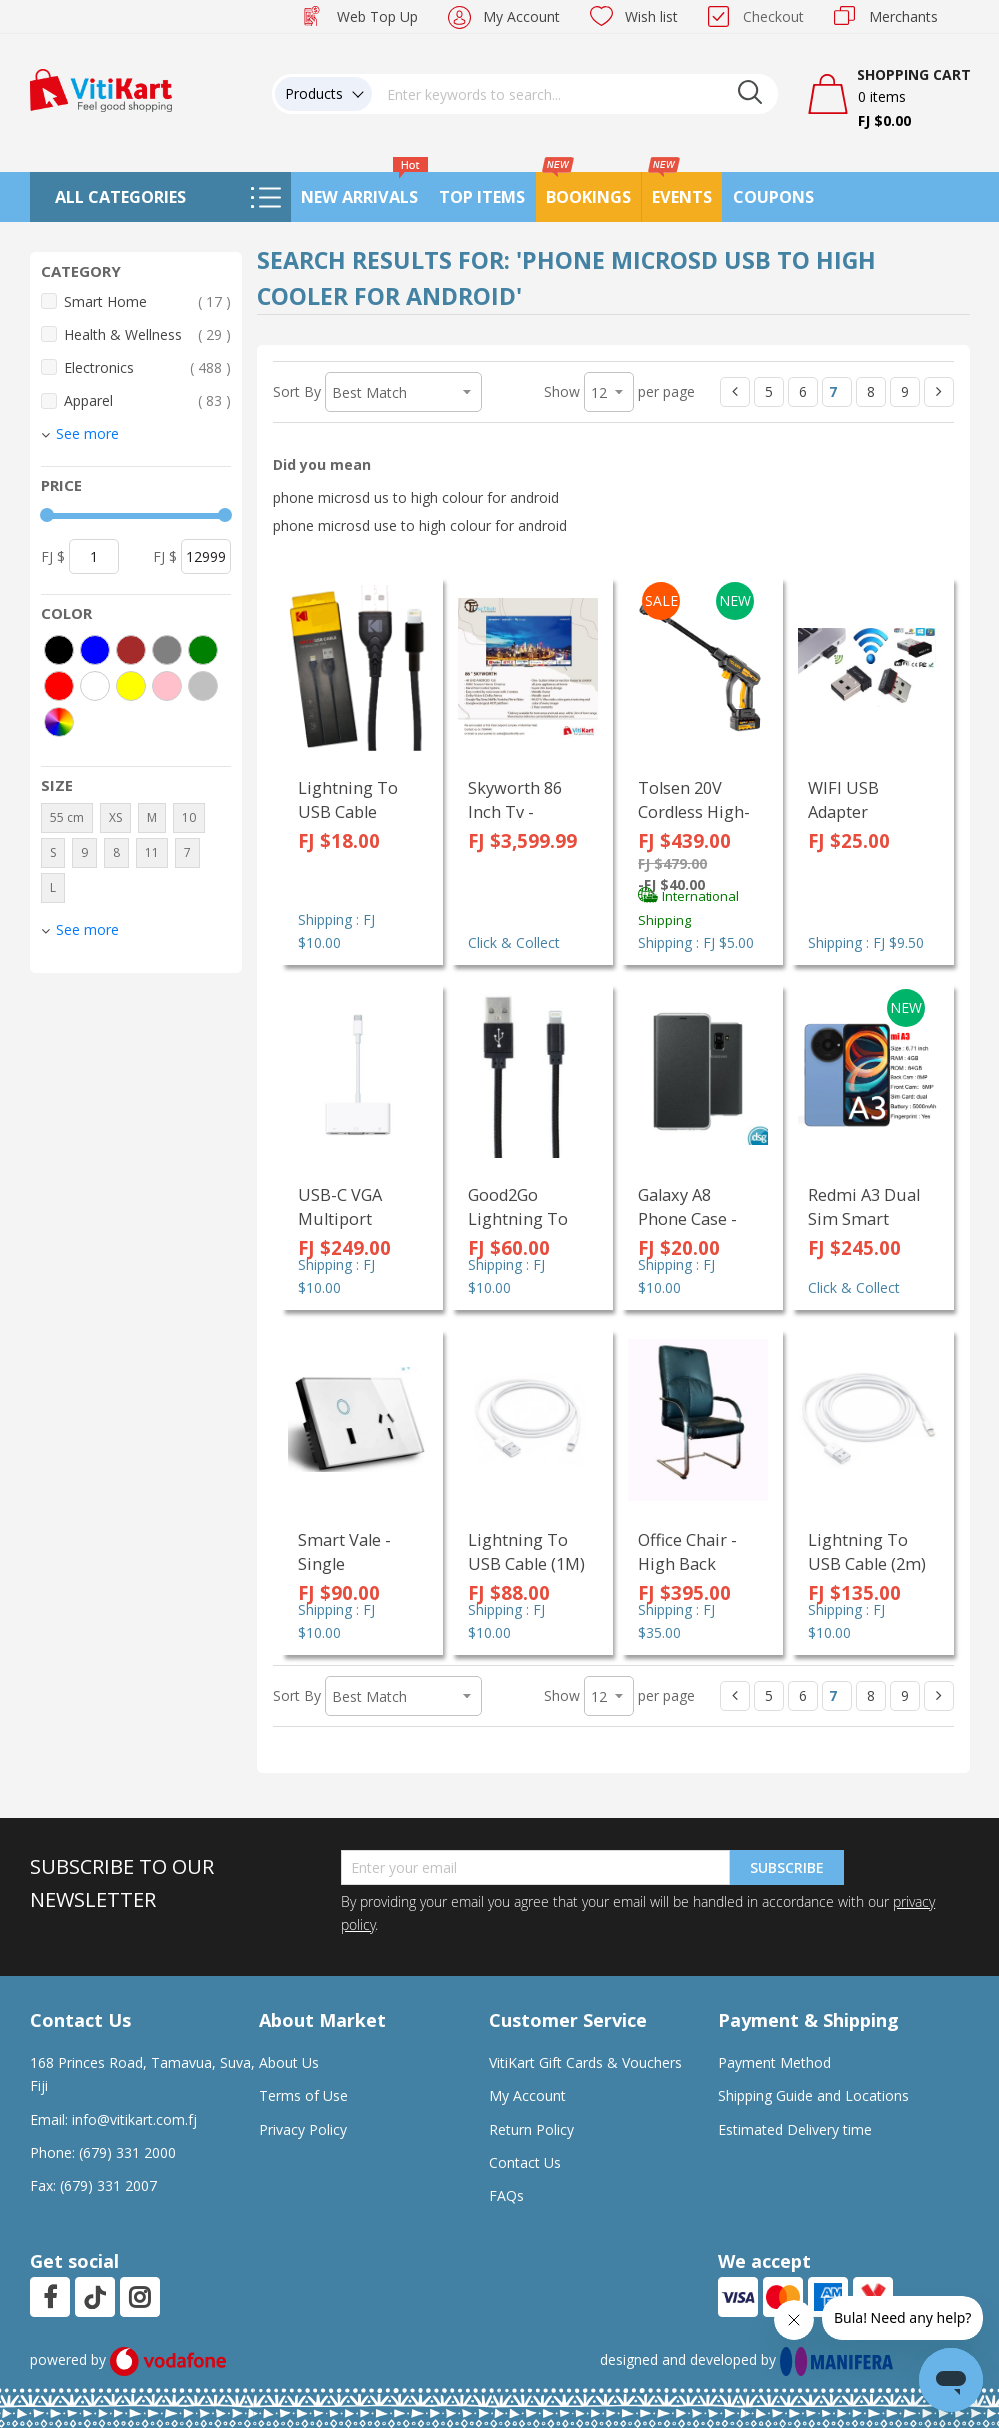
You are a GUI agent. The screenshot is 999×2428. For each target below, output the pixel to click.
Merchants (903, 16)
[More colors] (59, 722)
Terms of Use (303, 2095)
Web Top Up (377, 16)
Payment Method (774, 2062)
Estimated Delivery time (795, 2129)
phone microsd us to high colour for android (416, 497)
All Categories (120, 197)
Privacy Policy (303, 2129)
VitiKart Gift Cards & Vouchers (585, 2062)
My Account (521, 16)
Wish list (651, 16)
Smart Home (148, 301)
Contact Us (525, 2162)
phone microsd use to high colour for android (420, 525)
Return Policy (531, 2129)
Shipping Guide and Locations (813, 2095)
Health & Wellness (148, 334)
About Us (289, 2062)
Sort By (297, 391)
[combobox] (575, 94)
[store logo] (101, 88)
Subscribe (787, 1867)
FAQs (506, 2195)
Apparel (148, 400)
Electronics (148, 367)
